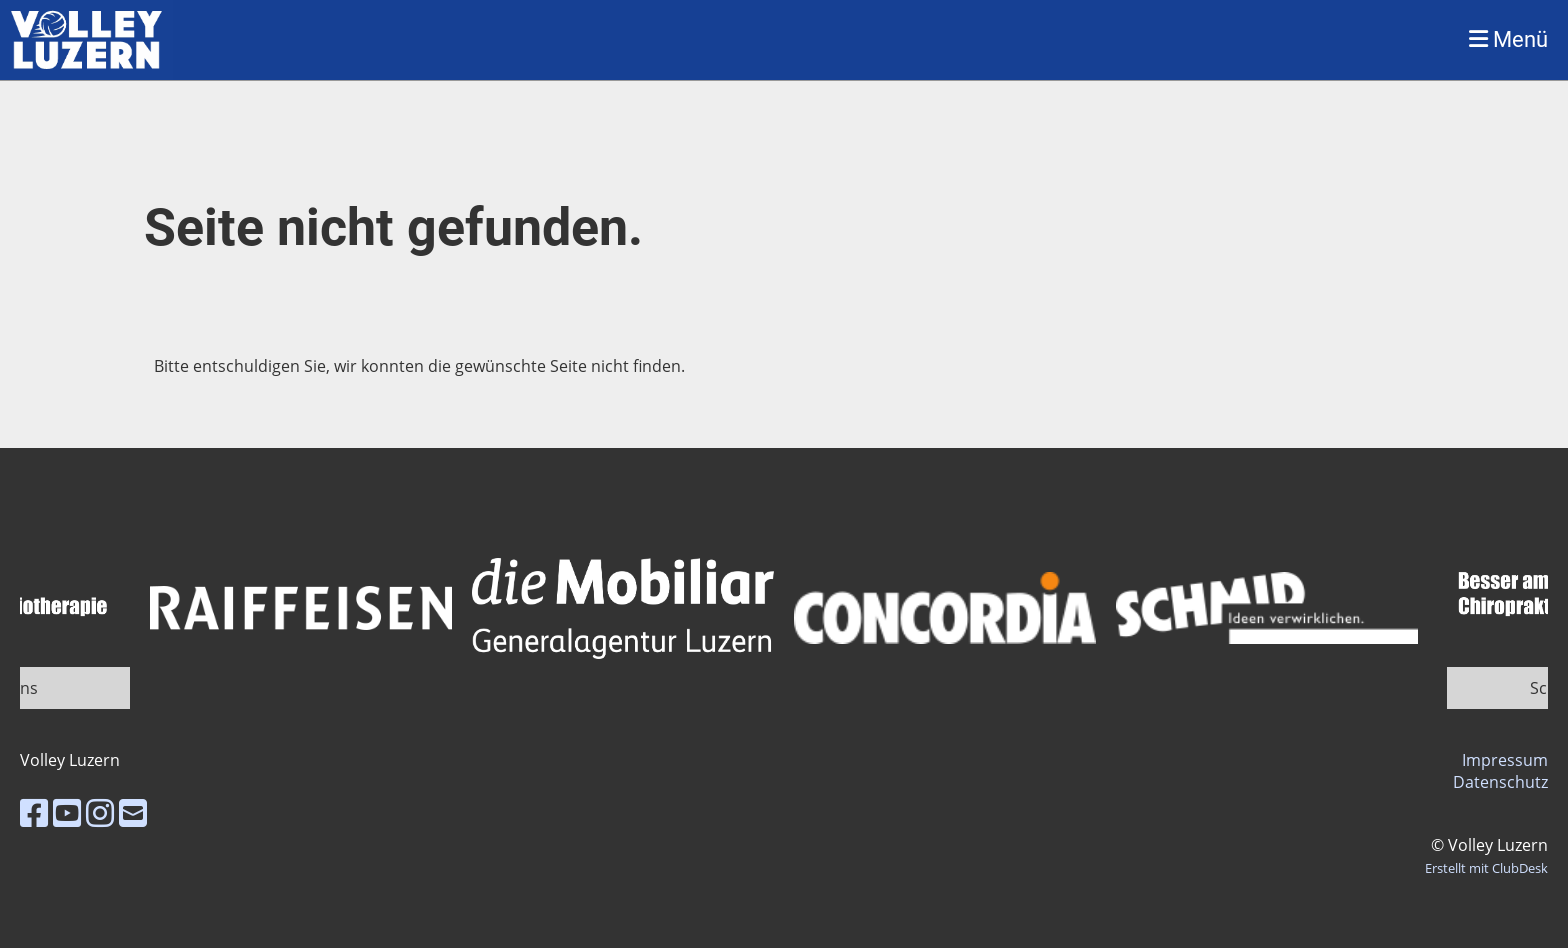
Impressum (1505, 760)
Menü (1508, 39)
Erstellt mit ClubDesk (1486, 868)
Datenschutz (1500, 782)
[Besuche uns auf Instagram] (100, 812)
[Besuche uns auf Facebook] (34, 812)
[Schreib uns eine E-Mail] (133, 812)
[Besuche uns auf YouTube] (67, 812)
